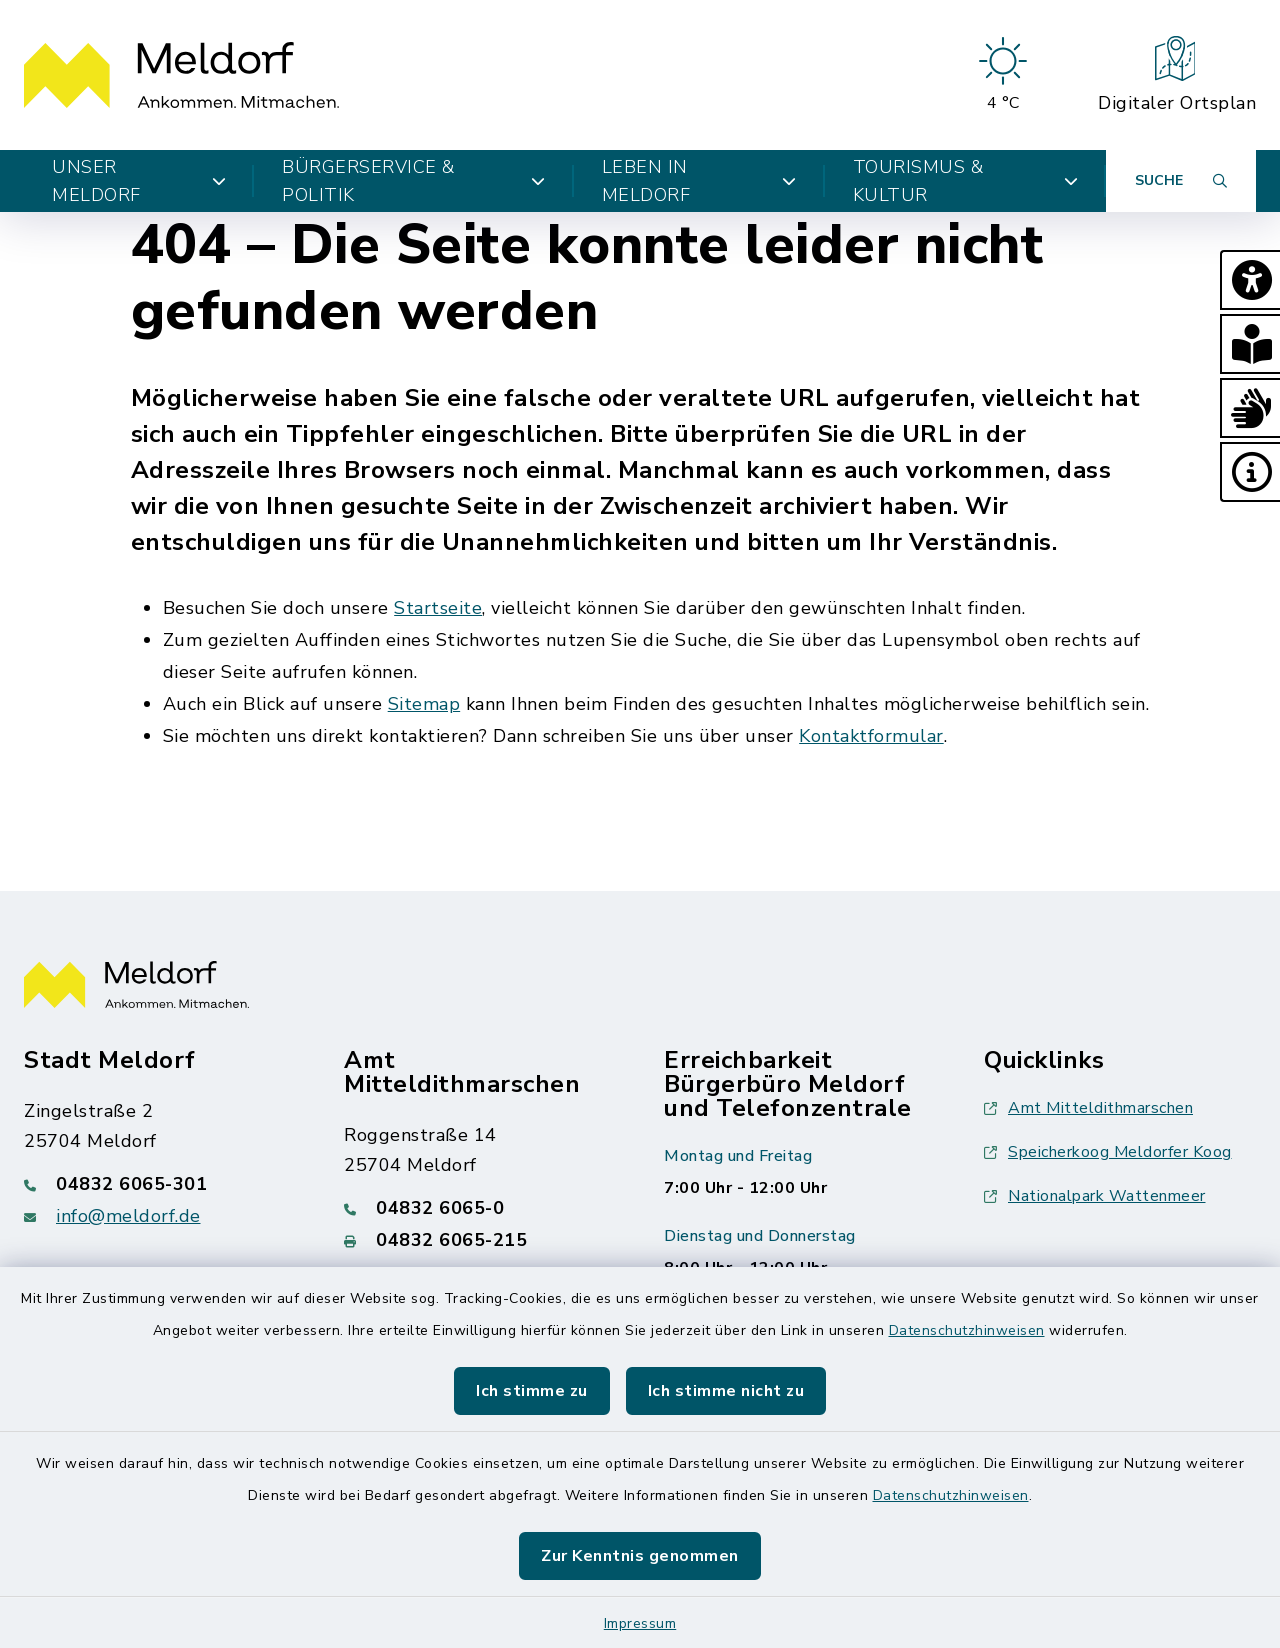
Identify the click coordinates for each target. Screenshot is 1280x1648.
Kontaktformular (871, 736)
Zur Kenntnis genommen (640, 1556)
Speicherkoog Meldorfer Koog (1108, 1152)
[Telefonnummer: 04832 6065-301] (160, 1184)
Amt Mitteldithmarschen (1088, 1108)
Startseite (438, 608)
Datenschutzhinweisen (967, 1330)
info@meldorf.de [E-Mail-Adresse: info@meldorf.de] (128, 1216)
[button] (1250, 280)
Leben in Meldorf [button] (699, 181)
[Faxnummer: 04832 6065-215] (480, 1240)
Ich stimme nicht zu (726, 1391)
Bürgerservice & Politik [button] (414, 181)
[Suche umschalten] (1181, 181)
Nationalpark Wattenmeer (1095, 1196)
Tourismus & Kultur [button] (965, 181)
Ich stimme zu (532, 1391)
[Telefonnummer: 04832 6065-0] (480, 1208)
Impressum (640, 1623)
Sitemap (424, 704)
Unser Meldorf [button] (139, 181)
